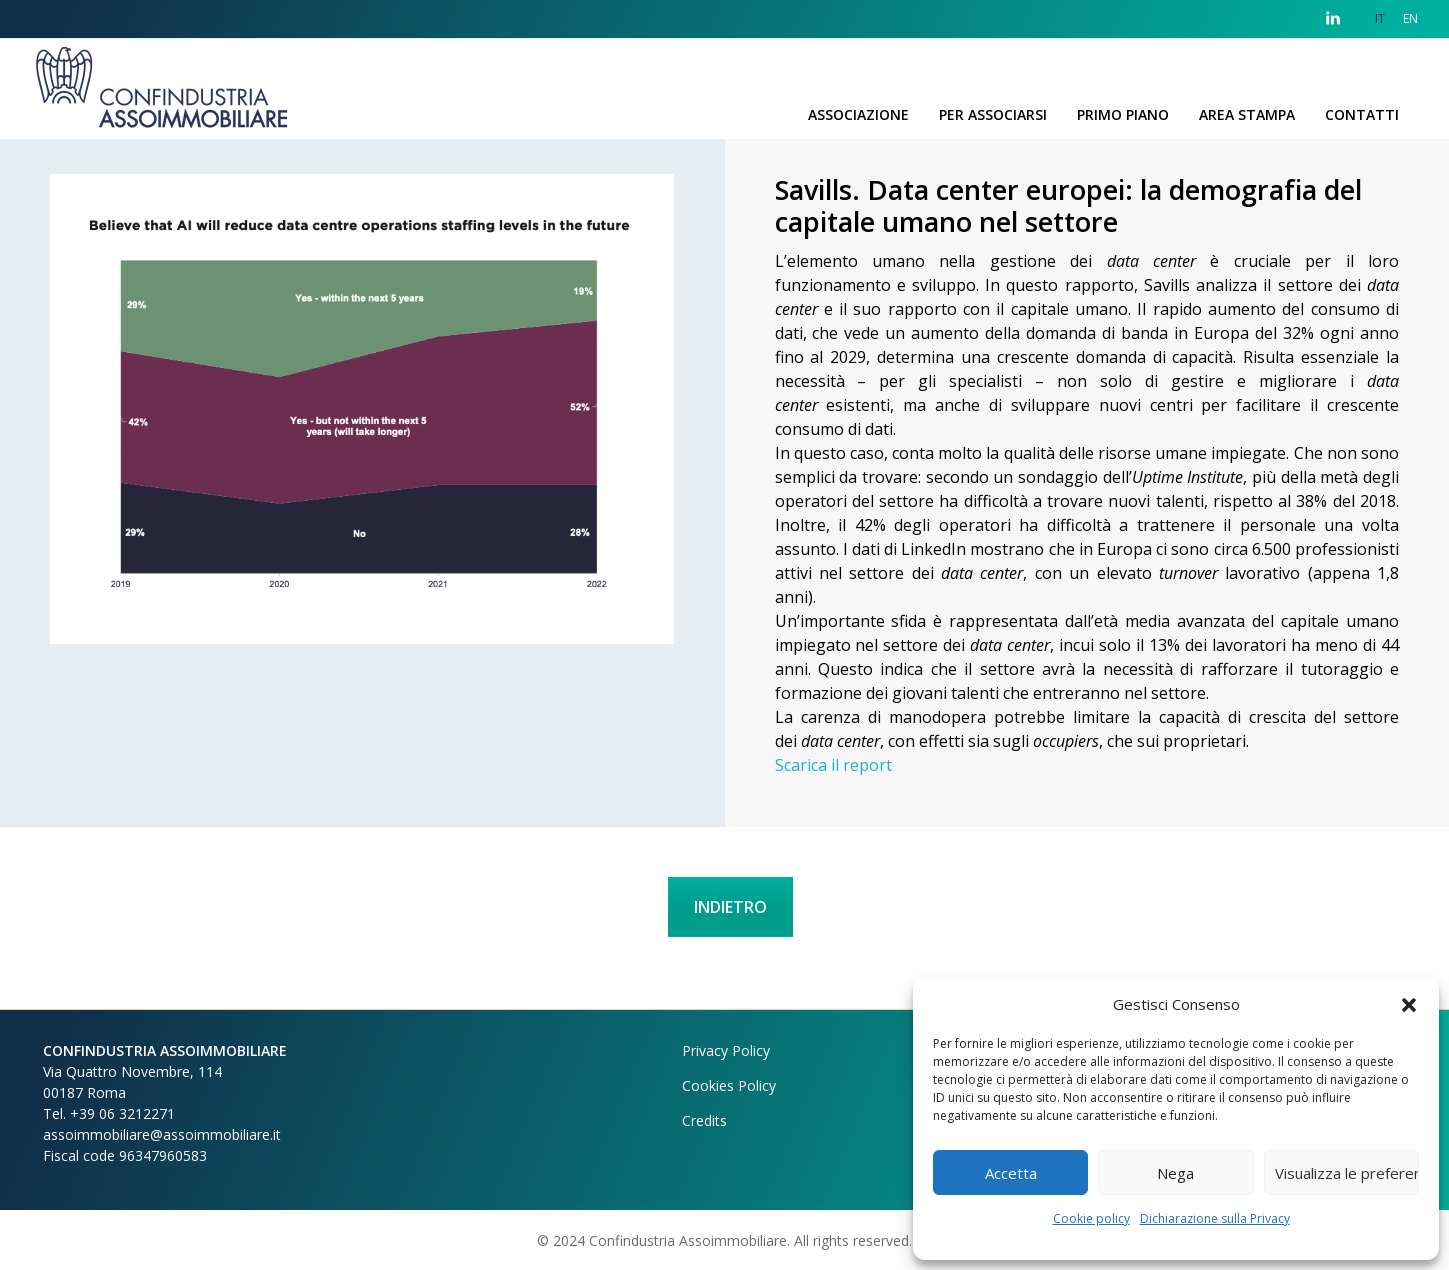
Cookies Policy (729, 1085)
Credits (704, 1120)
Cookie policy (1091, 1218)
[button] (1409, 1004)
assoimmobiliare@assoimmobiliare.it (162, 1134)
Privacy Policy (726, 1050)
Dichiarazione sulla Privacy (1215, 1218)
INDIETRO (730, 907)
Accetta (1011, 1173)
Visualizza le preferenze (1347, 1173)
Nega (1175, 1173)
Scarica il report (833, 765)
